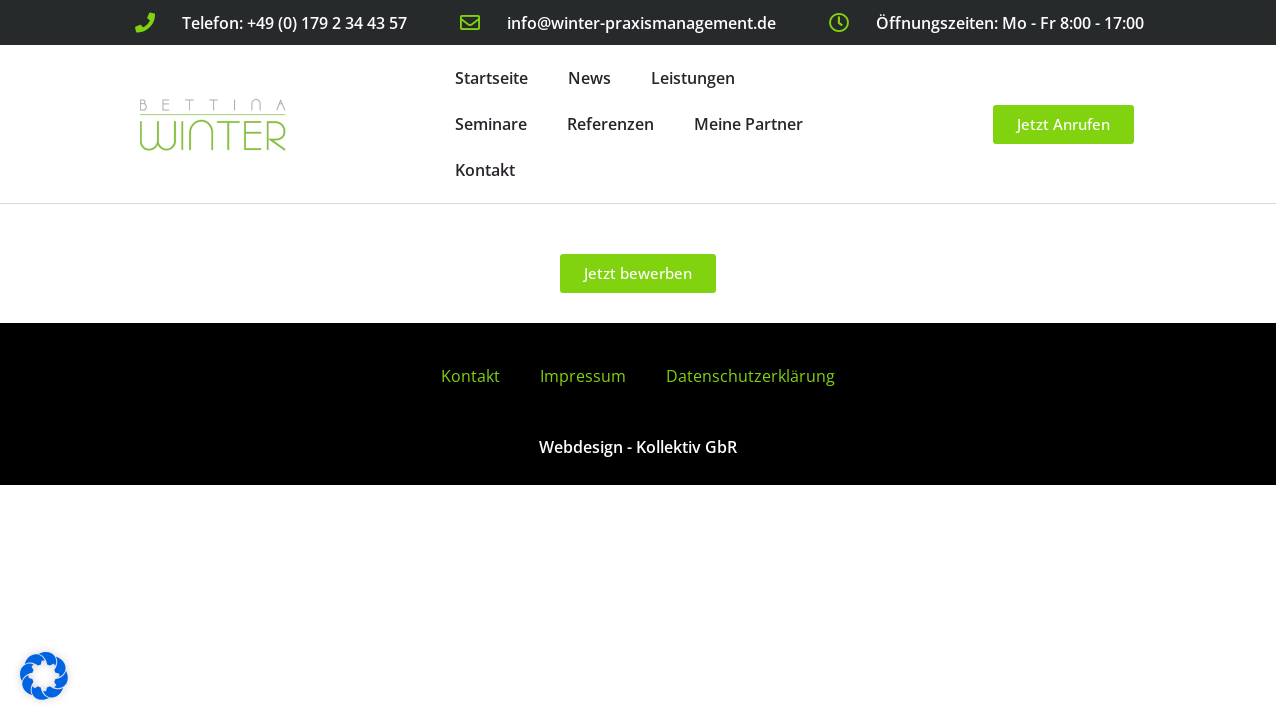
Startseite (491, 78)
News (589, 78)
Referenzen (610, 124)
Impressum (583, 376)
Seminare (491, 124)
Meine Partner (748, 124)
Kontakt (485, 170)
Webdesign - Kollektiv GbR (638, 447)
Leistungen (693, 78)
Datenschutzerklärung (750, 376)
